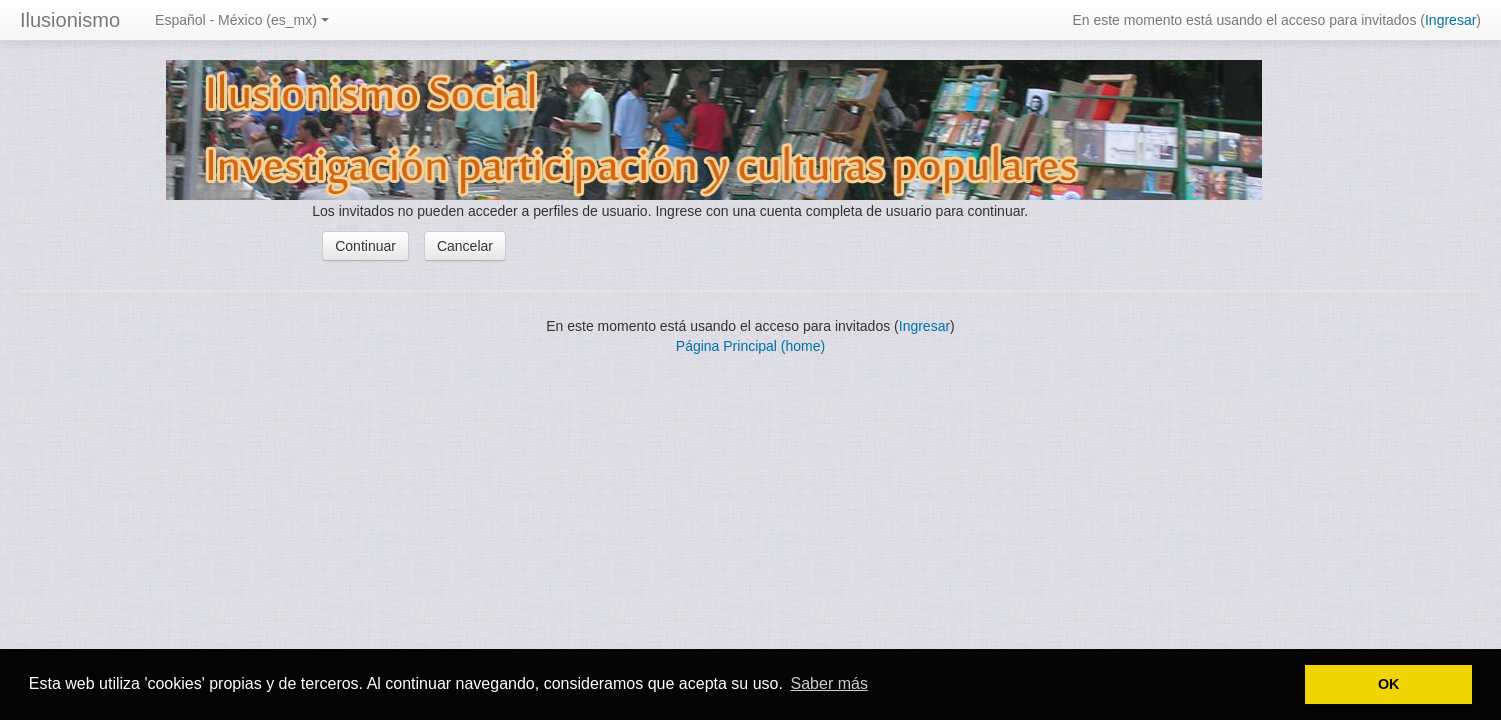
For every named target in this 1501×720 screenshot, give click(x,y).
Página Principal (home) (750, 346)
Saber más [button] (829, 683)
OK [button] (1389, 684)
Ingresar (1450, 20)
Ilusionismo (70, 20)
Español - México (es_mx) (242, 20)
